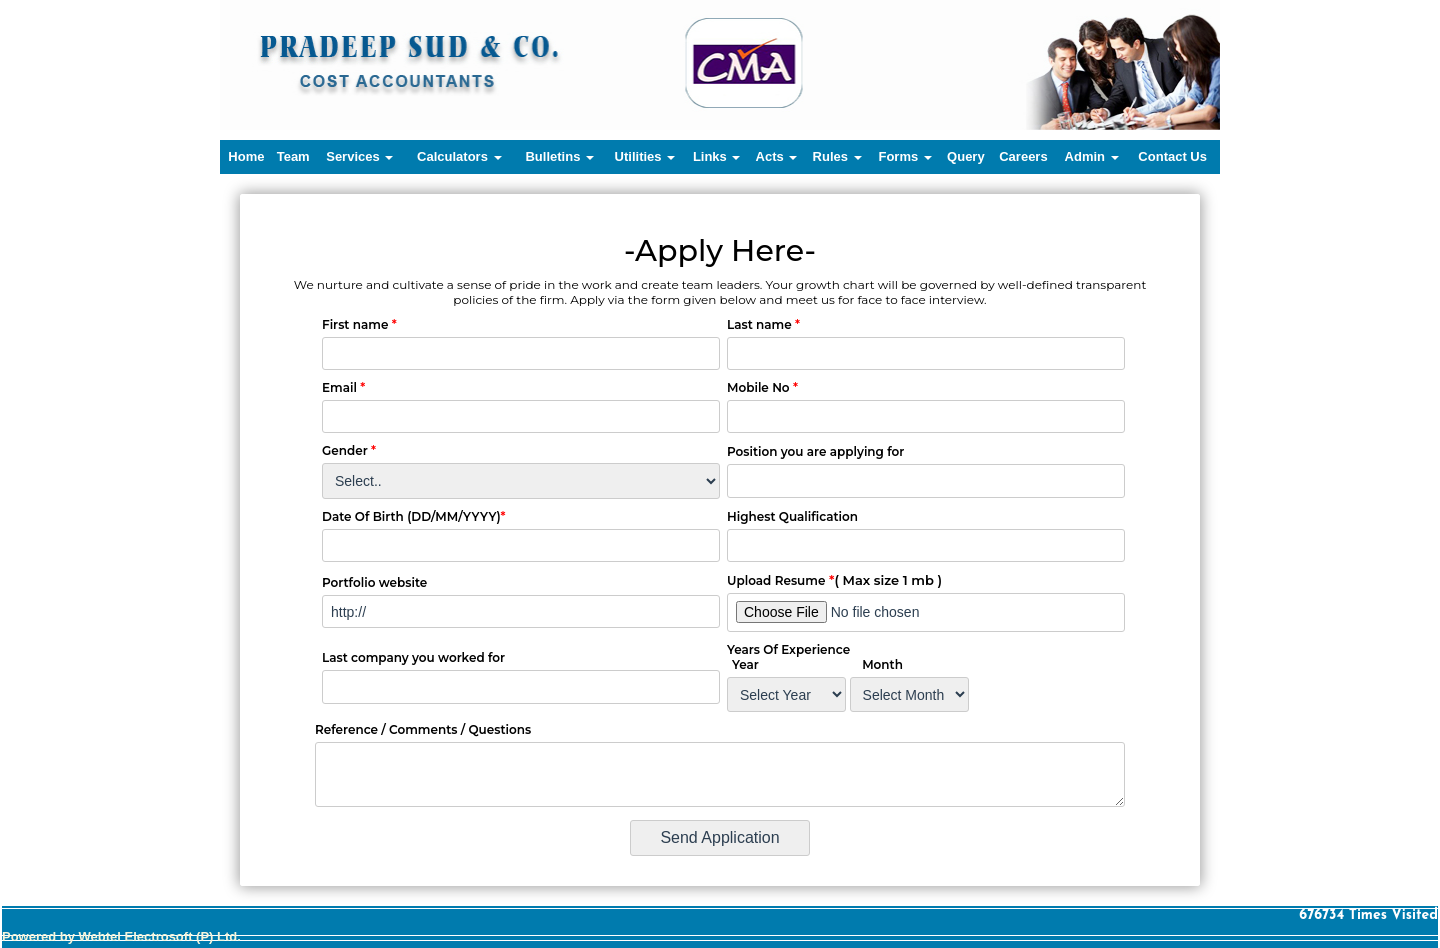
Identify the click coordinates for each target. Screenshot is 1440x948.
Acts (777, 156)
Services (359, 156)
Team (293, 156)
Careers (1023, 156)
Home (246, 156)
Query (966, 156)
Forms (904, 156)
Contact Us (1172, 156)
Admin (1092, 156)
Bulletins (559, 156)
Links (717, 156)
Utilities (645, 156)
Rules (837, 156)
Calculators (459, 156)
